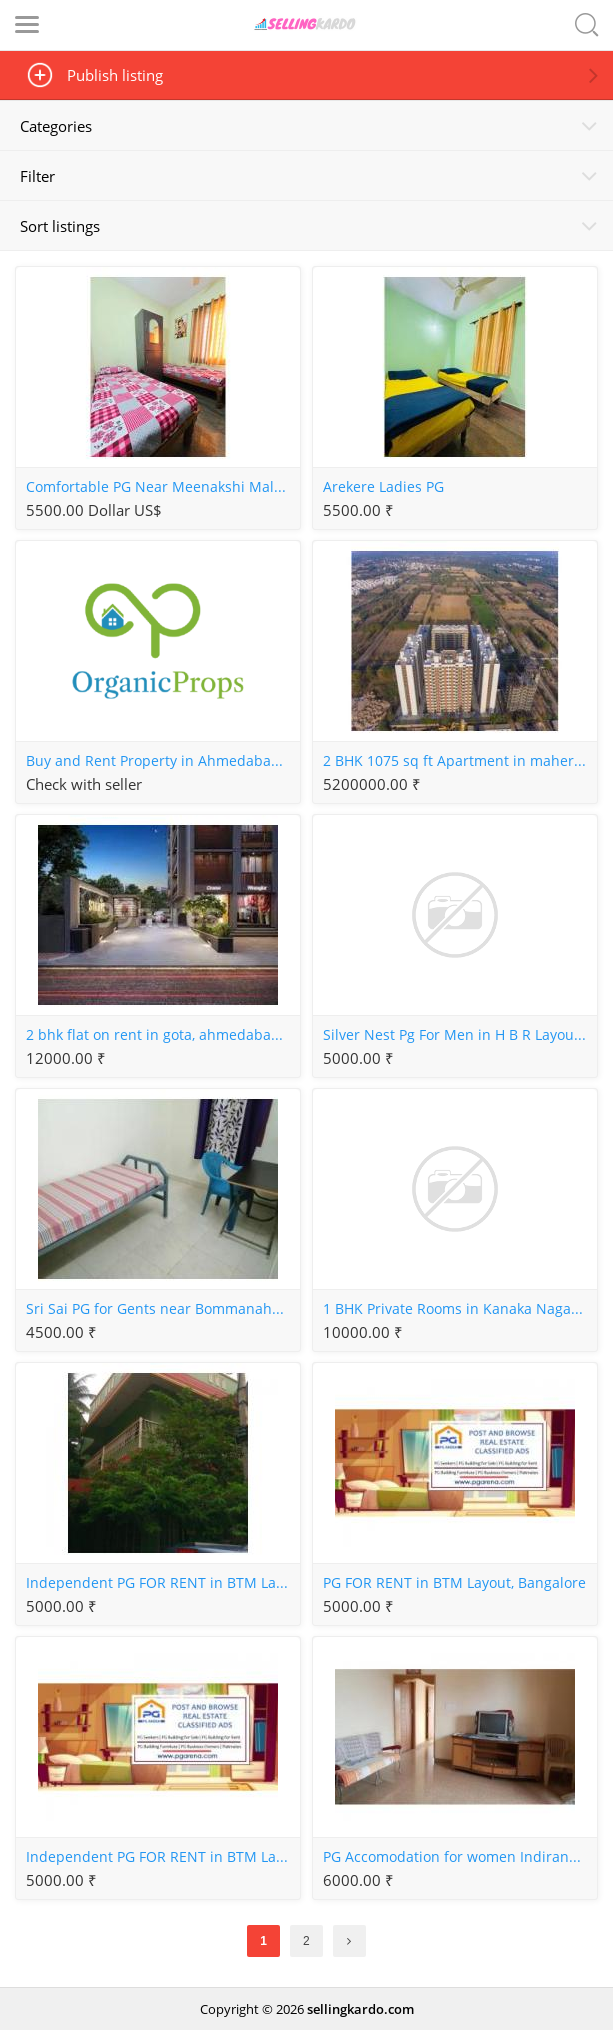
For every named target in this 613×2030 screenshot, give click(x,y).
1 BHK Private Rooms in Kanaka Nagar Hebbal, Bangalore (459, 1309)
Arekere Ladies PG (383, 487)
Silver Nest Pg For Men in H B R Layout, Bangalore (459, 1035)
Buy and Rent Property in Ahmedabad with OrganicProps (162, 761)
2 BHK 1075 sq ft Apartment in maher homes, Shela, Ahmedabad (459, 761)
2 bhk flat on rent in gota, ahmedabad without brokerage (162, 1035)
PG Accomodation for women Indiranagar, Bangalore (459, 1857)
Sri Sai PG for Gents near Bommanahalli (159, 1309)
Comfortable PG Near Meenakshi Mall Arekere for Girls (162, 487)
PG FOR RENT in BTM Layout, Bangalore (454, 1583)
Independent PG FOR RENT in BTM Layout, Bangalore (162, 1583)
